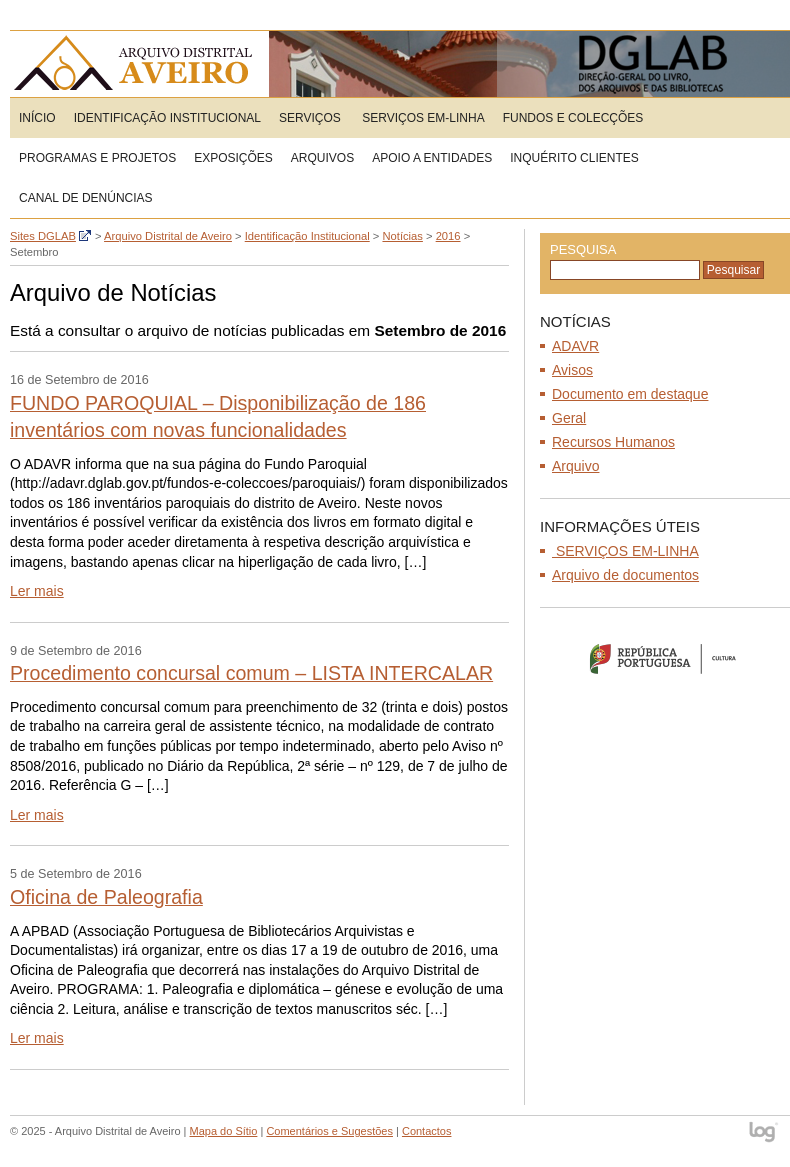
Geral (569, 418)
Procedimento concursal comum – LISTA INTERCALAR (251, 673)
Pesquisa (583, 249)
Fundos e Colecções (573, 118)
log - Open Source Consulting (764, 1133)
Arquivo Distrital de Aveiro (139, 64)
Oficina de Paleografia (106, 897)
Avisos (572, 370)
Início (37, 118)
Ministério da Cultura (665, 658)
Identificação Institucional (167, 118)
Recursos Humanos (613, 442)
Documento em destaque (630, 394)
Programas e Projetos (97, 158)
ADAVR (575, 346)
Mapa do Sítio (224, 1131)
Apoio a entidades (432, 158)
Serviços (310, 118)
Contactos (427, 1131)
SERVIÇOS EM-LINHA (422, 118)
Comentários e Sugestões (329, 1131)
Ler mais (37, 591)
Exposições (233, 158)
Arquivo (575, 466)
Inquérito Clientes (574, 158)
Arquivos (322, 158)
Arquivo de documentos (625, 575)
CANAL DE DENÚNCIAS (86, 198)
